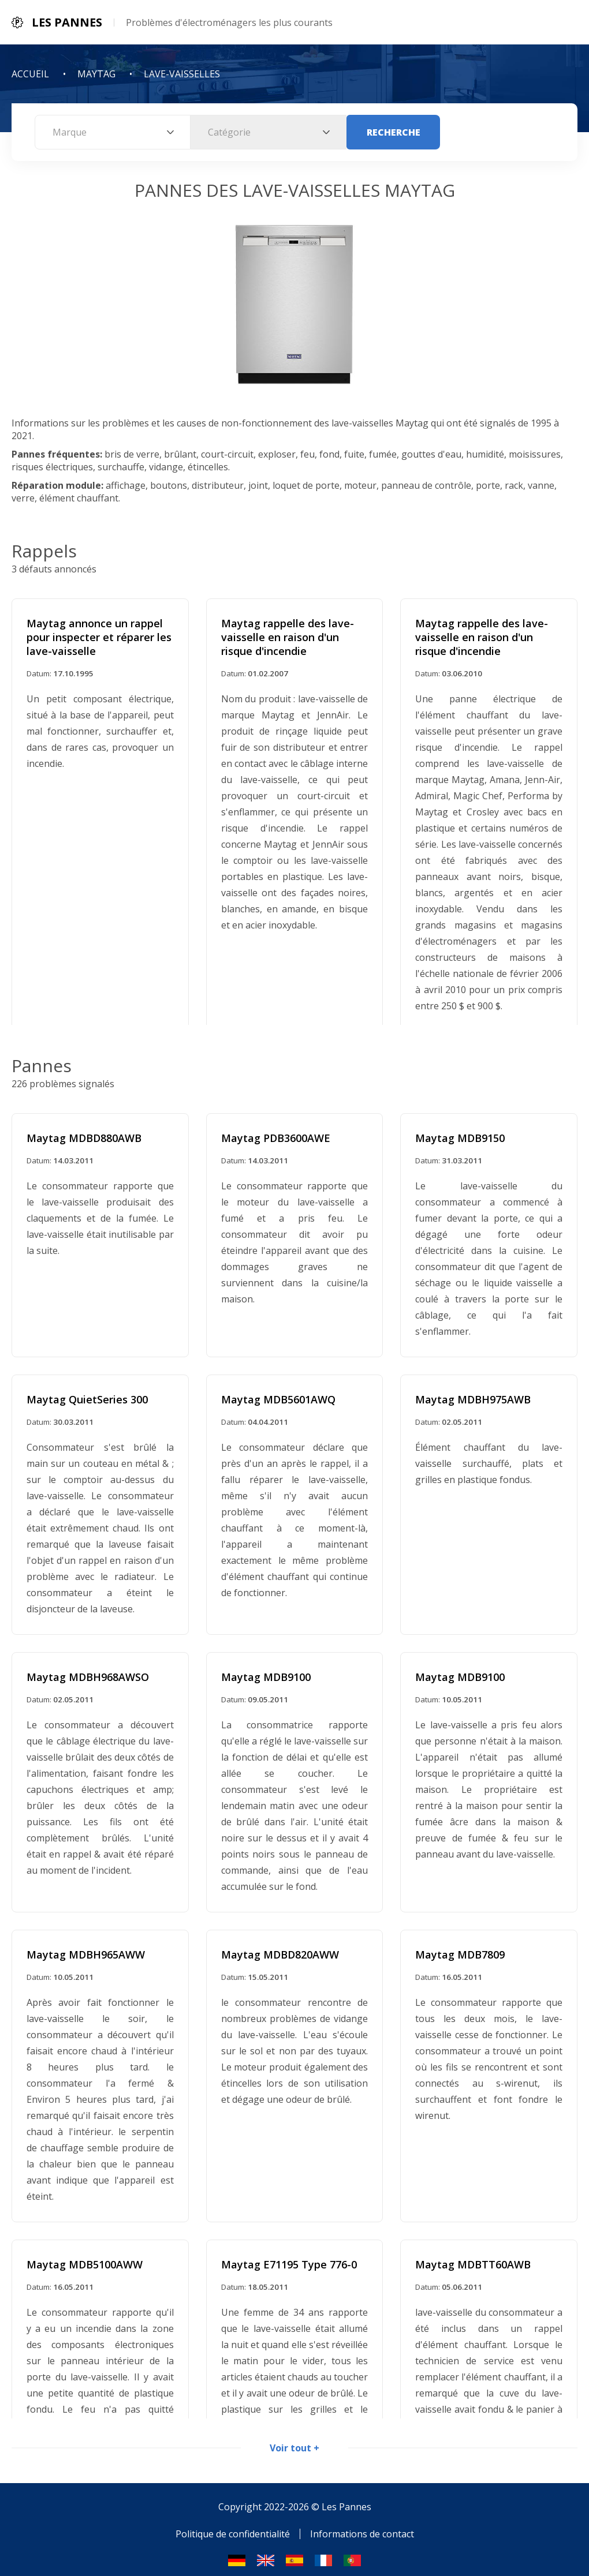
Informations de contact (362, 2525)
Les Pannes (346, 2498)
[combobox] (113, 132)
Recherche (393, 132)
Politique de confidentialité (233, 2525)
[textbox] (112, 132)
